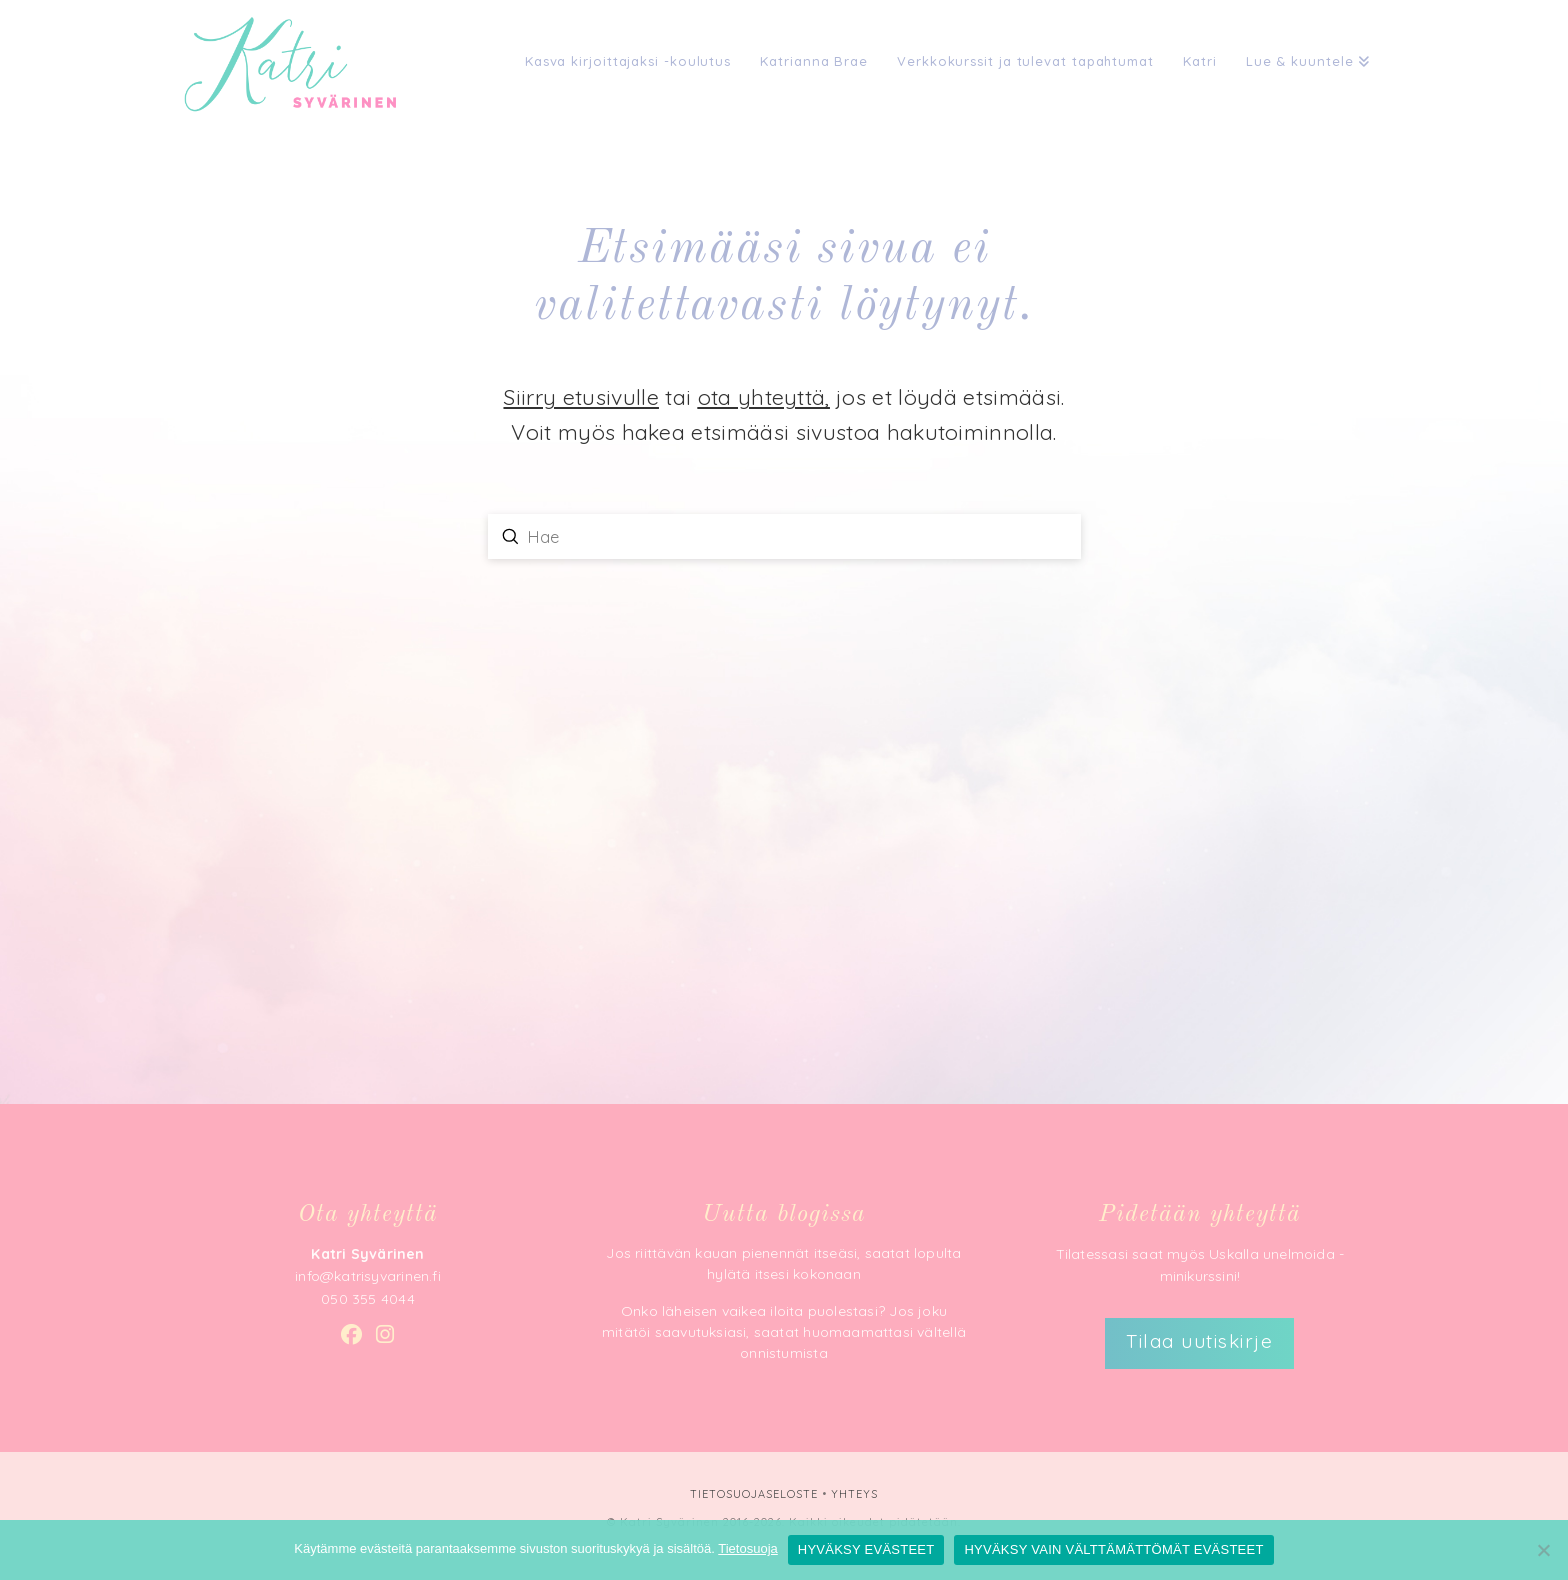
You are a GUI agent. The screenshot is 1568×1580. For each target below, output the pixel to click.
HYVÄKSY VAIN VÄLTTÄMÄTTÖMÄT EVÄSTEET (1113, 1549)
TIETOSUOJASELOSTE (754, 1494)
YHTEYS (854, 1494)
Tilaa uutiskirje (1199, 1341)
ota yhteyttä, (764, 397)
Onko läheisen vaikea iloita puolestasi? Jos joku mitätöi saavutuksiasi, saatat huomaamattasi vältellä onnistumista (784, 1332)
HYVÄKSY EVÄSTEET (866, 1549)
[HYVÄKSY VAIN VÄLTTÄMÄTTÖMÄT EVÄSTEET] (1543, 1550)
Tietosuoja (748, 1548)
